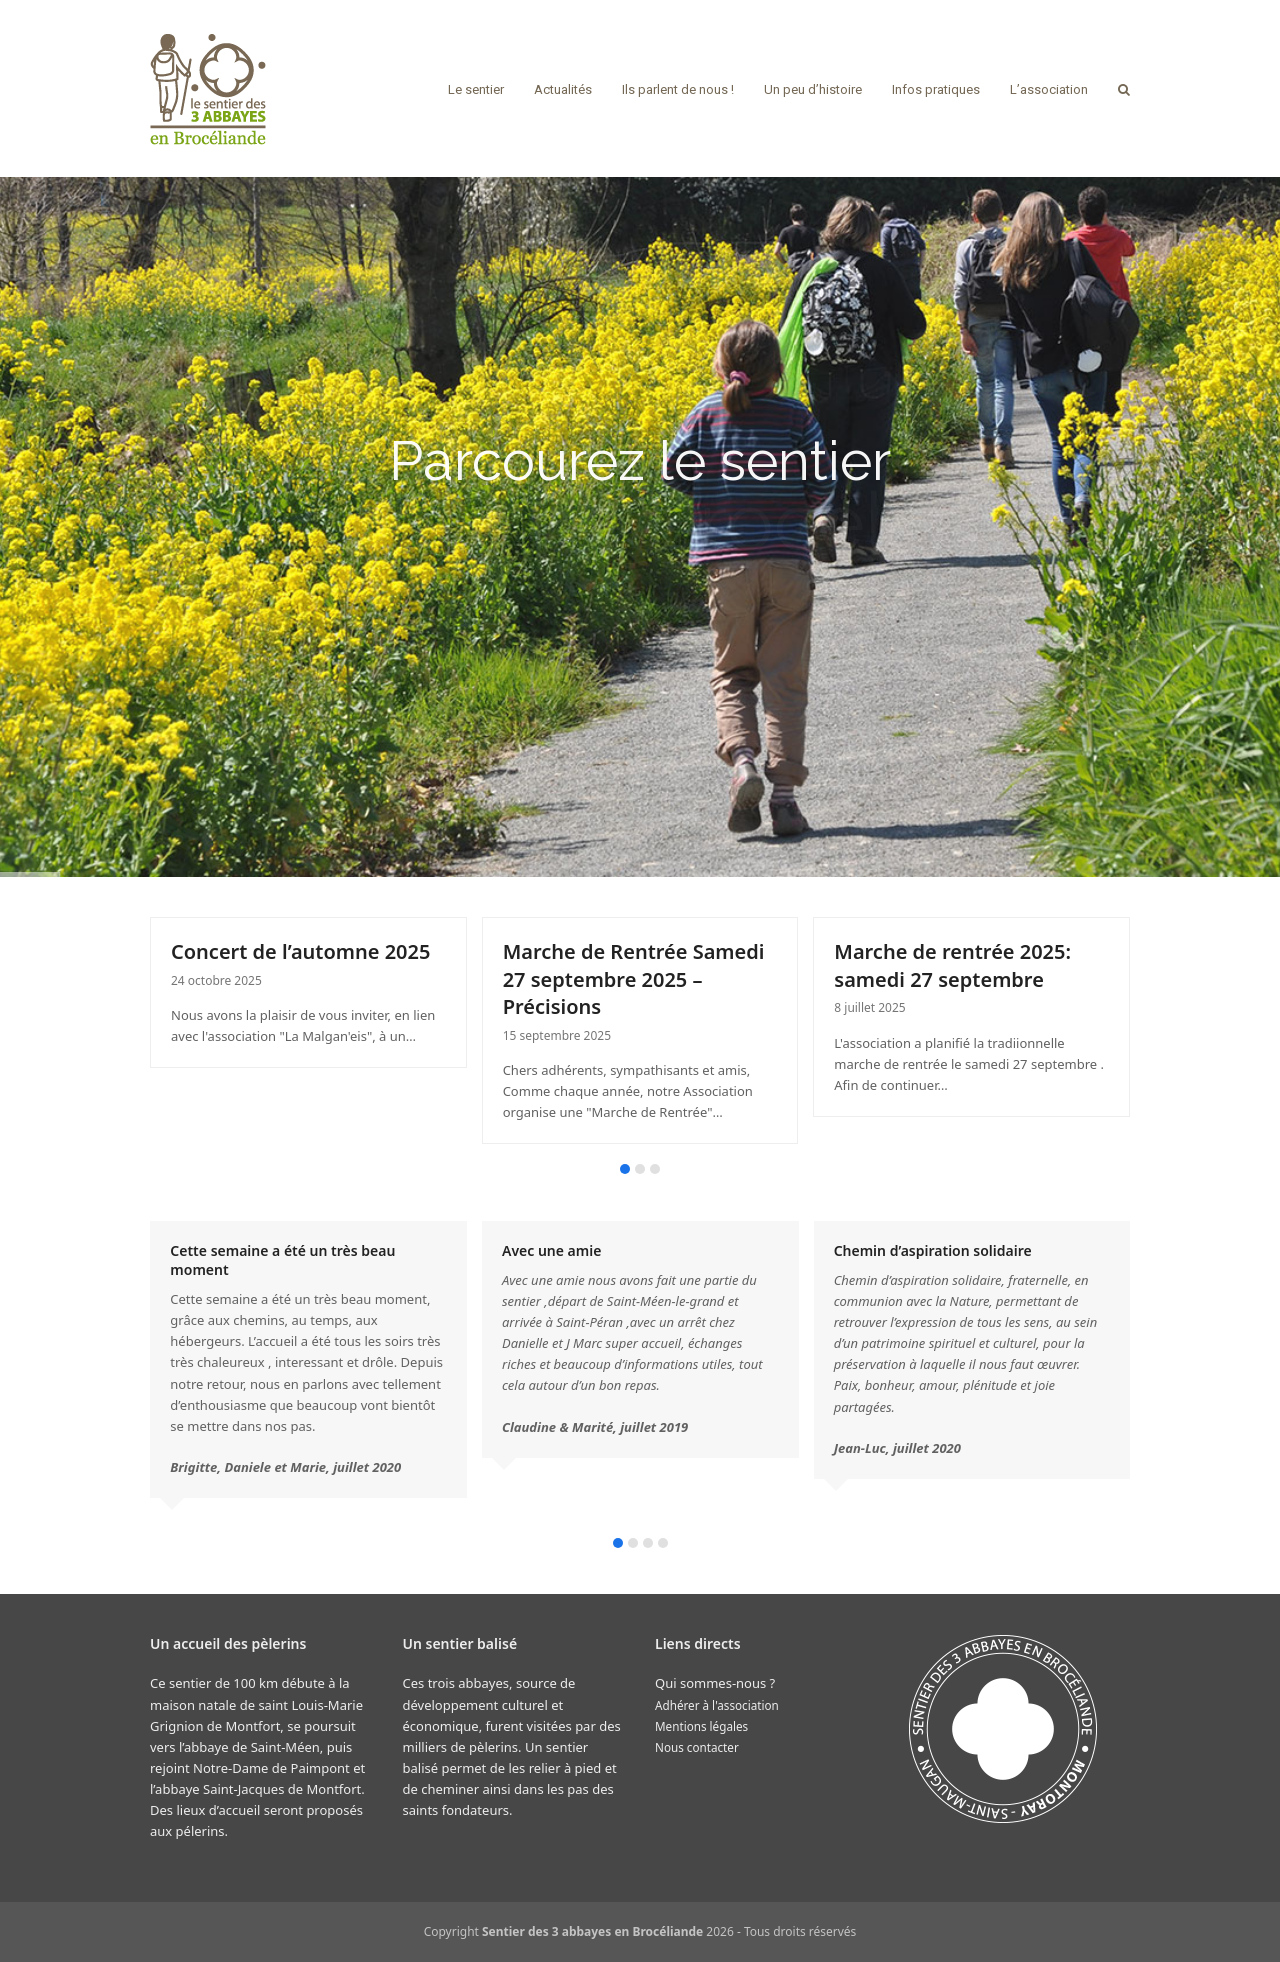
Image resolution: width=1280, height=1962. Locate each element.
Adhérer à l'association (717, 1705)
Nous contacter (697, 1747)
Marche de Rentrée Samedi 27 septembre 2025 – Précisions (634, 979)
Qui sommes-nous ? (715, 1683)
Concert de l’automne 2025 (300, 951)
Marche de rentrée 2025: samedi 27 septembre (952, 965)
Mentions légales (701, 1726)
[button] (1124, 89)
